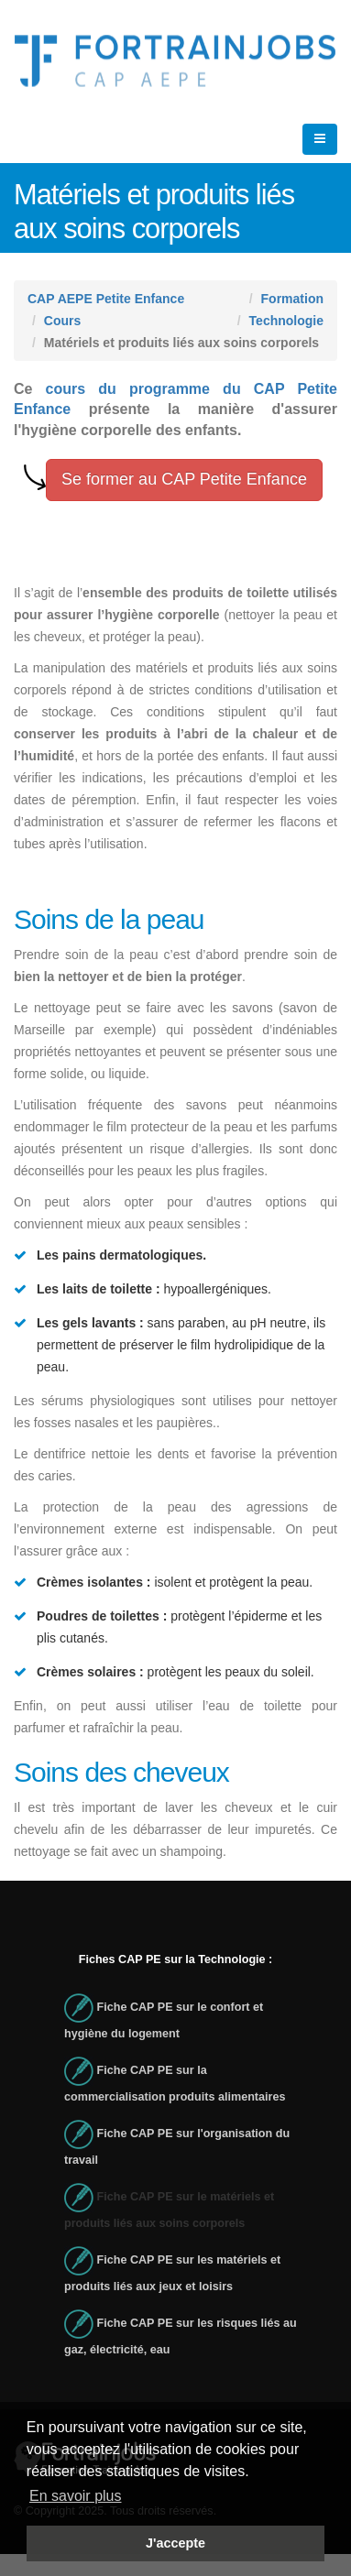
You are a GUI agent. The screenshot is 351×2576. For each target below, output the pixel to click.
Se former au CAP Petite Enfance (184, 479)
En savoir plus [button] (75, 2496)
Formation (292, 298)
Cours (62, 320)
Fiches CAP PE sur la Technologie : (176, 1959)
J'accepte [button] (175, 2543)
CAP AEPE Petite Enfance (105, 298)
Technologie (286, 320)
